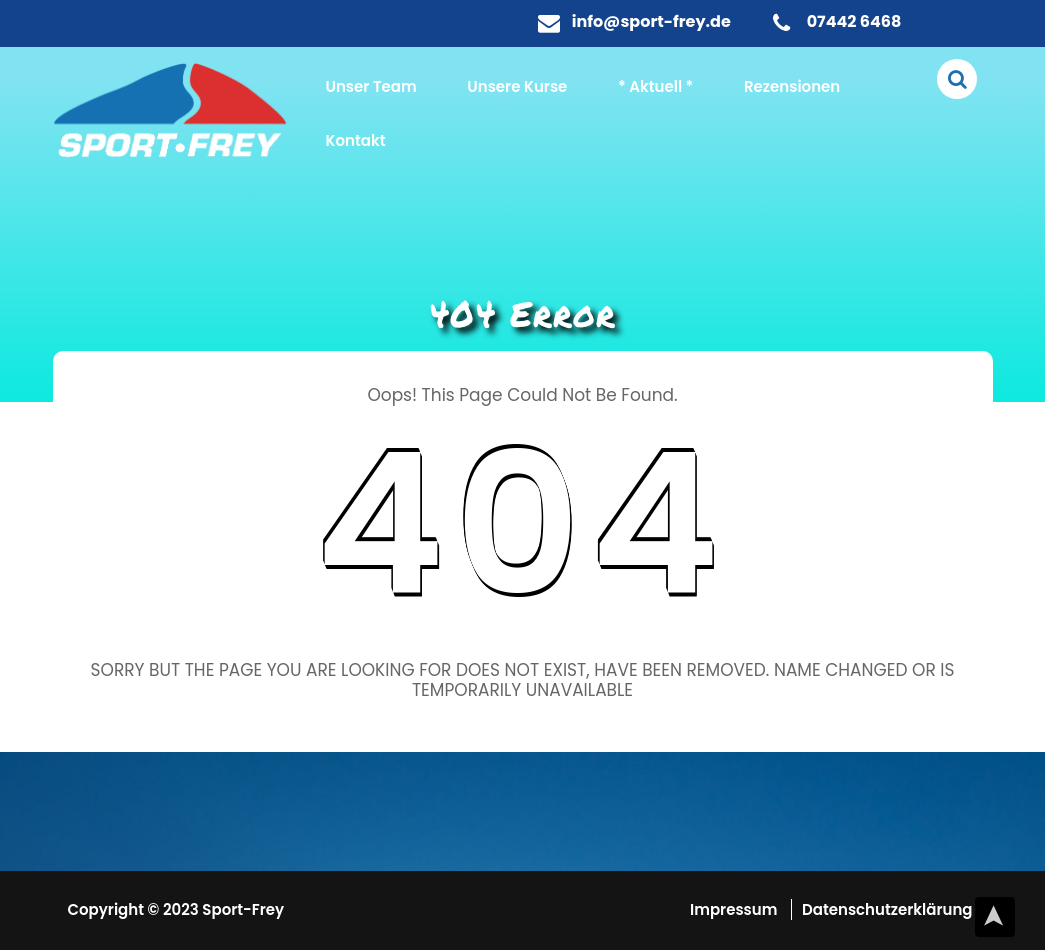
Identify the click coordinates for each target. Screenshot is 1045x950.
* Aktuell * (656, 86)
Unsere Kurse (517, 86)
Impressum (735, 909)
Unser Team (371, 86)
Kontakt (356, 140)
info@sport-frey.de (651, 21)
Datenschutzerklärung (887, 909)
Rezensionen (792, 86)
